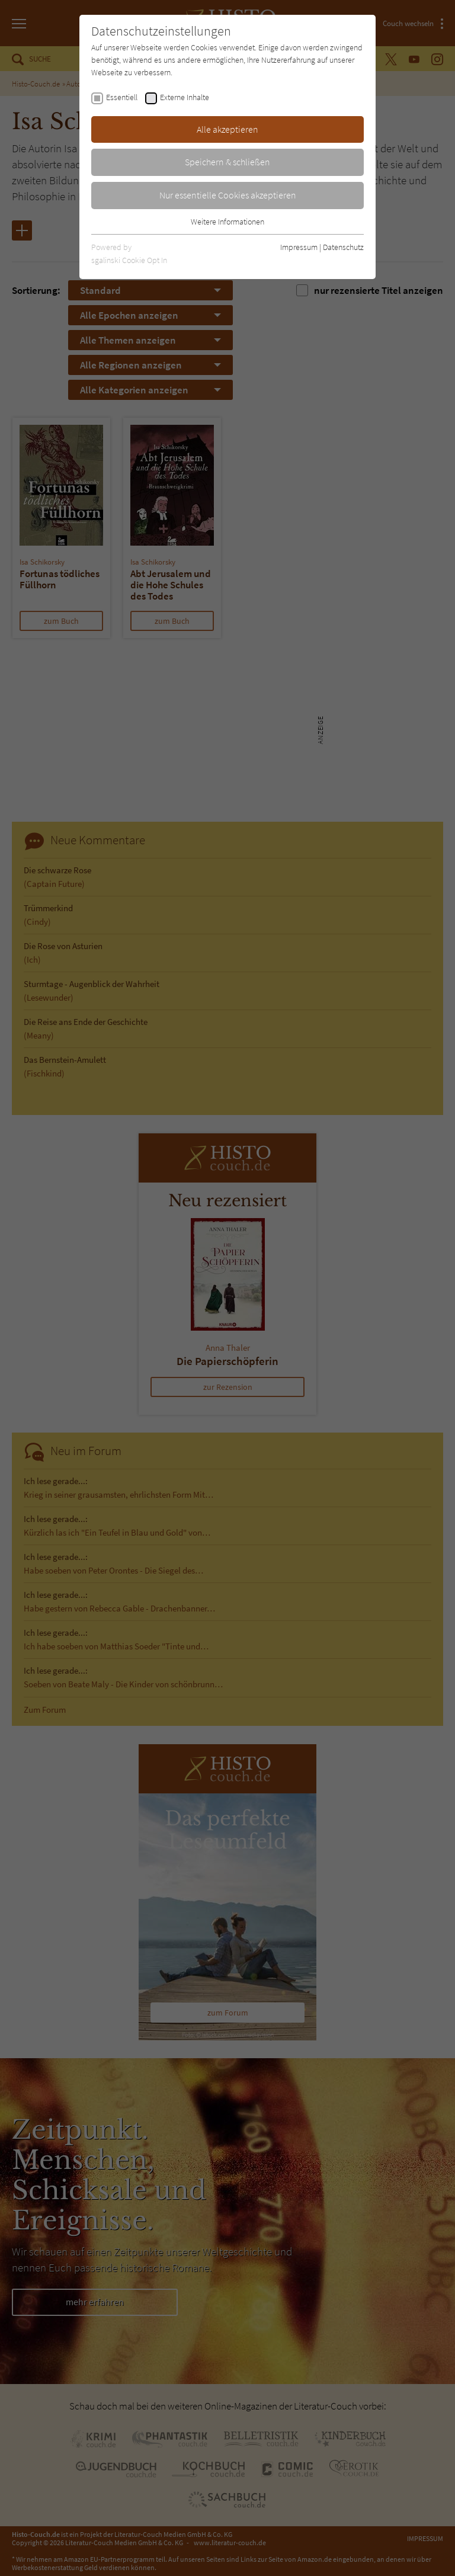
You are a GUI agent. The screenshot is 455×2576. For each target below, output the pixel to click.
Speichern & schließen (227, 162)
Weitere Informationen (227, 221)
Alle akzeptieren (227, 129)
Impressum (299, 247)
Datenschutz (343, 247)
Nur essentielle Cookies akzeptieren (227, 195)
